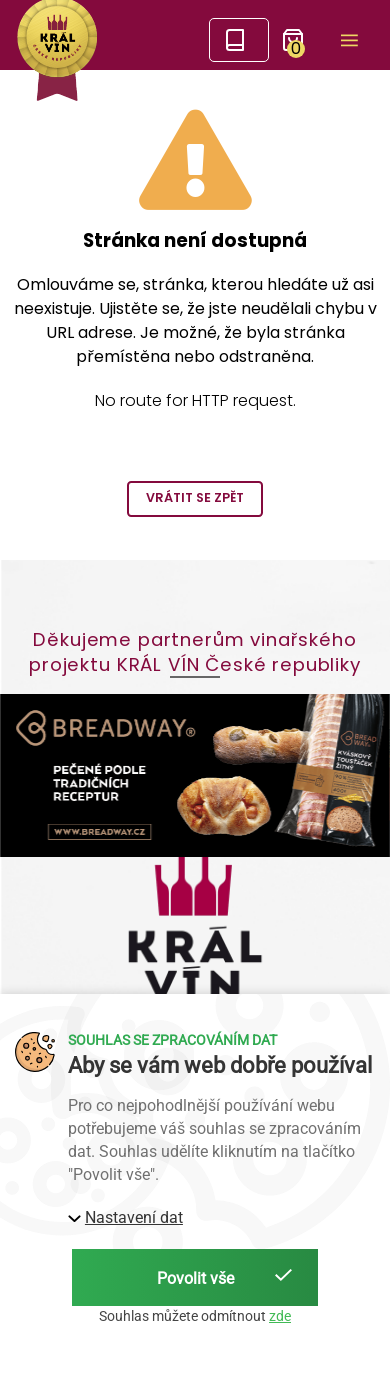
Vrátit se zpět (195, 497)
